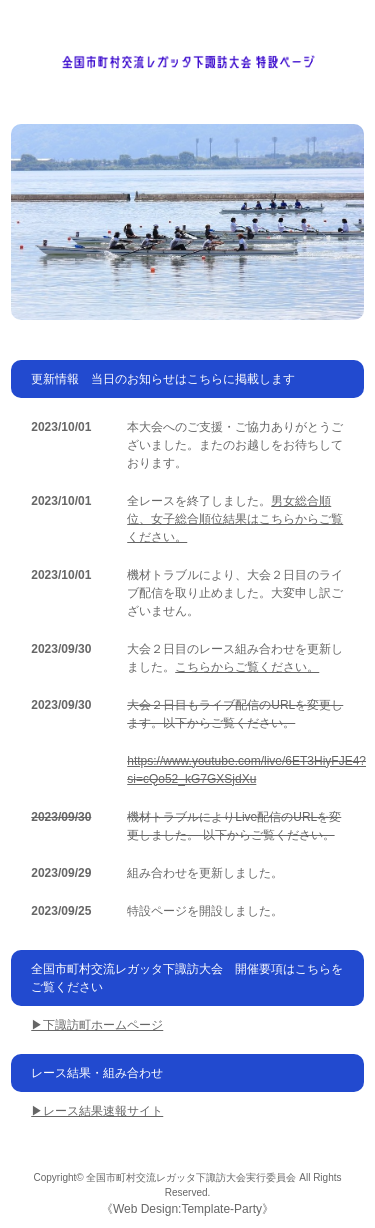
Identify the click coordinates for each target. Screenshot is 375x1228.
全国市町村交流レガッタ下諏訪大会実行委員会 (191, 1177)
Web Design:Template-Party (187, 1209)
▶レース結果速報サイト (97, 1111)
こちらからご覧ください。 (247, 667)
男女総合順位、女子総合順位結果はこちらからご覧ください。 (235, 519)
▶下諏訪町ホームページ (97, 1025)
